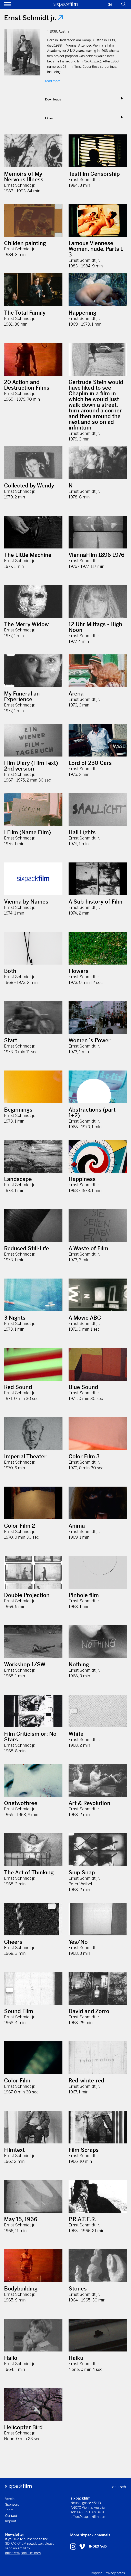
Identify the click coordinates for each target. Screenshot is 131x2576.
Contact (11, 2516)
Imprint (10, 2521)
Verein (9, 2499)
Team (9, 2510)
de (110, 4)
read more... (54, 81)
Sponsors (12, 2504)
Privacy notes (115, 2573)
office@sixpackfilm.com (88, 2517)
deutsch (119, 2486)
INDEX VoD (98, 2546)
